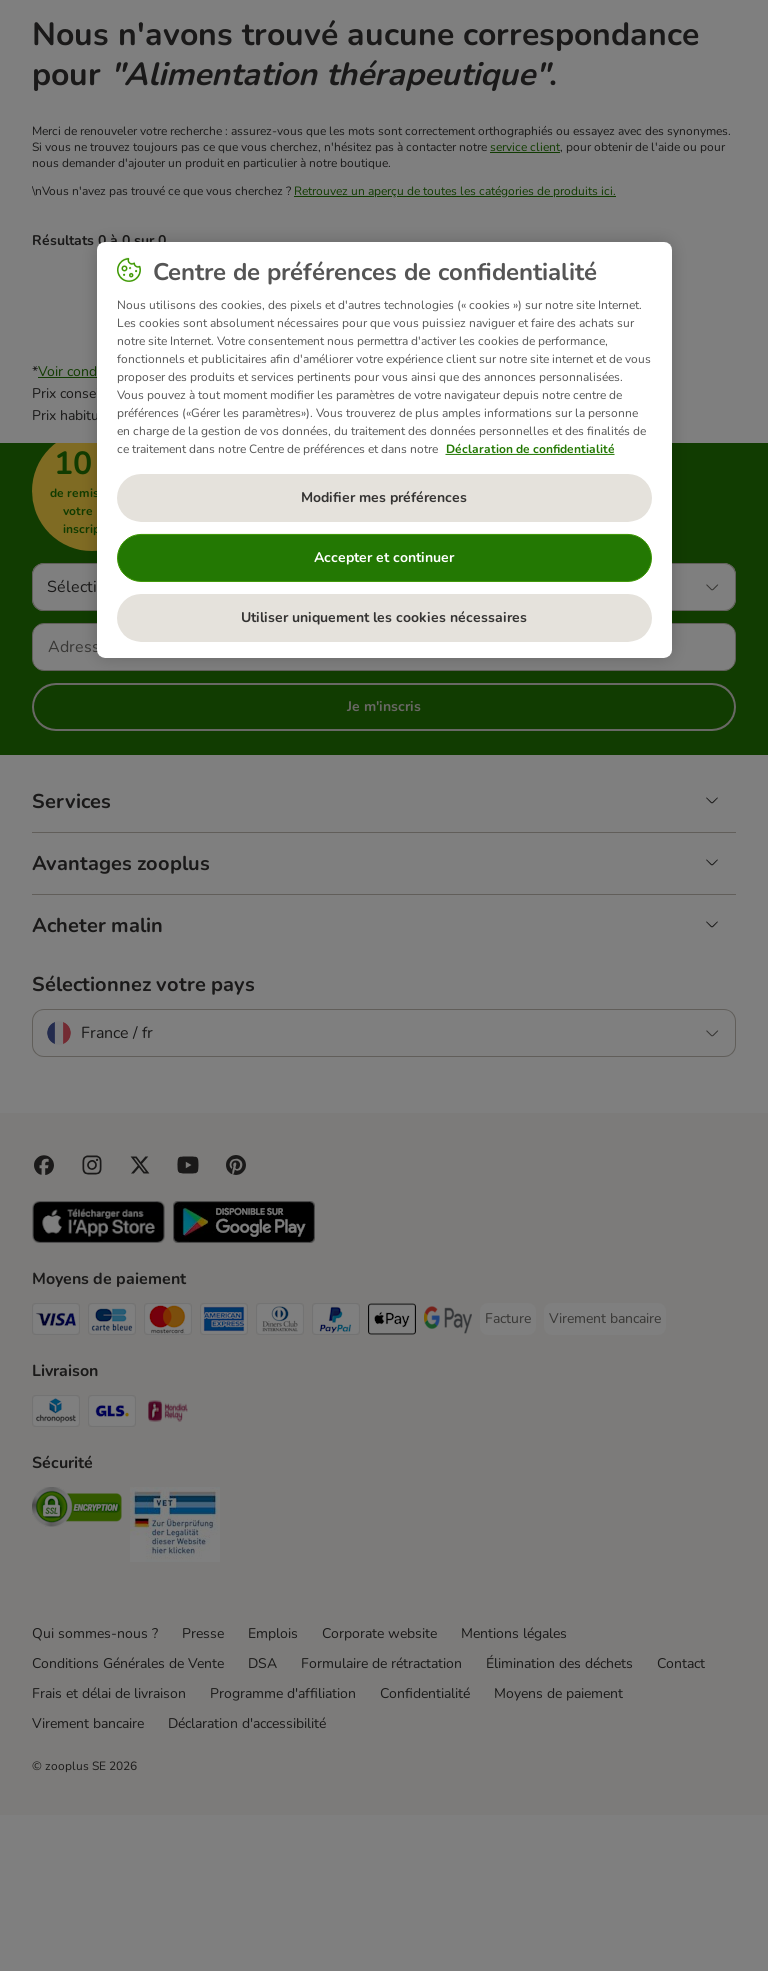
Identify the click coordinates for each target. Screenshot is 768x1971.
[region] (384, 450)
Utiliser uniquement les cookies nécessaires (384, 617)
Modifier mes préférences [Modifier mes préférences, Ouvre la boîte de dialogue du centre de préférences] (384, 497)
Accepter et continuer (384, 557)
